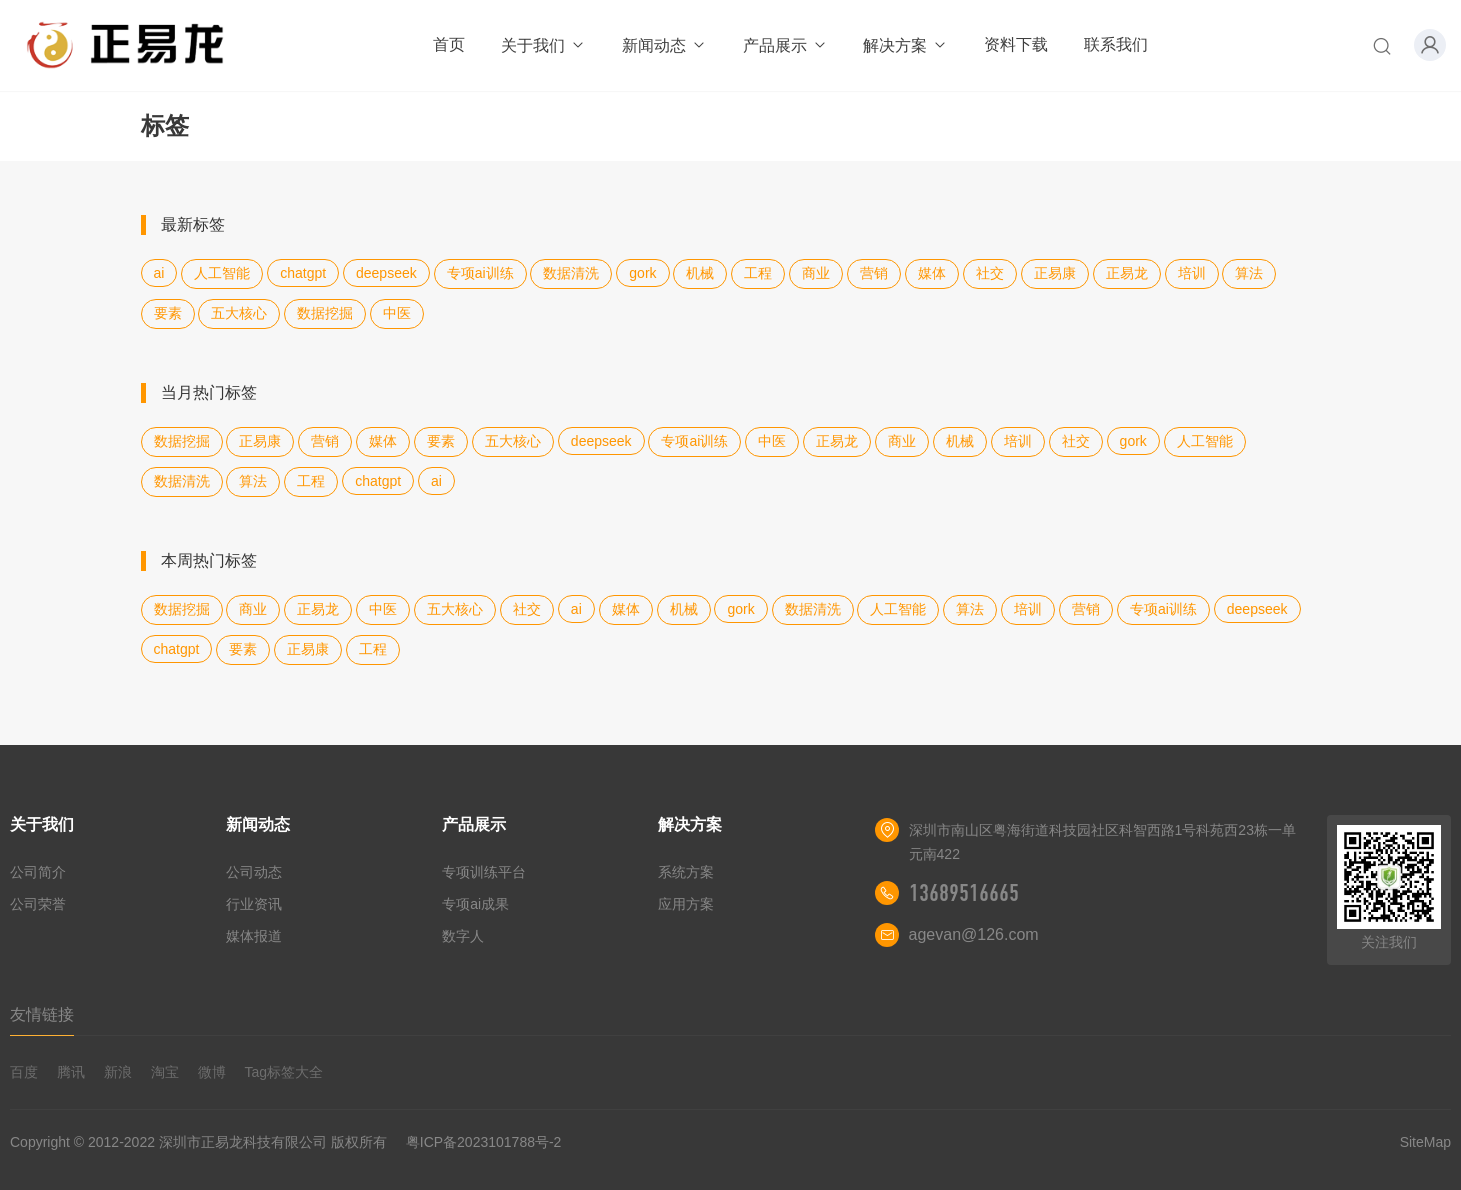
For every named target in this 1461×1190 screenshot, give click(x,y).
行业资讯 (254, 904)
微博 (212, 1072)
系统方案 (686, 872)
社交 (990, 273)
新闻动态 (664, 45)
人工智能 (222, 273)
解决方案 (905, 45)
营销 (874, 273)
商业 (816, 273)
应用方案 (686, 904)
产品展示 (785, 45)
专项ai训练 (480, 273)
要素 (168, 313)
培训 (1192, 273)
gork (642, 273)
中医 (397, 313)
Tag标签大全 (283, 1072)
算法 (1249, 273)
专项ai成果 (475, 904)
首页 (449, 44)
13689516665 (964, 893)
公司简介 (38, 872)
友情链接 (42, 1014)
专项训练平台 (484, 872)
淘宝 (165, 1072)
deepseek (386, 273)
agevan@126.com (974, 934)
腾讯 (71, 1072)
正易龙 (1127, 273)
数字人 (463, 936)
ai (159, 273)
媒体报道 (254, 936)
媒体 (932, 273)
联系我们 (1116, 44)
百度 (24, 1072)
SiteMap (1425, 1142)
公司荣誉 (38, 904)
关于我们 (543, 45)
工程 (758, 273)
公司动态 (254, 872)
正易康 (1055, 273)
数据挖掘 (325, 313)
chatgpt (303, 273)
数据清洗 (571, 273)
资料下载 (1016, 44)
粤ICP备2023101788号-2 (484, 1142)
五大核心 (239, 313)
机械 (700, 273)
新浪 (118, 1072)
